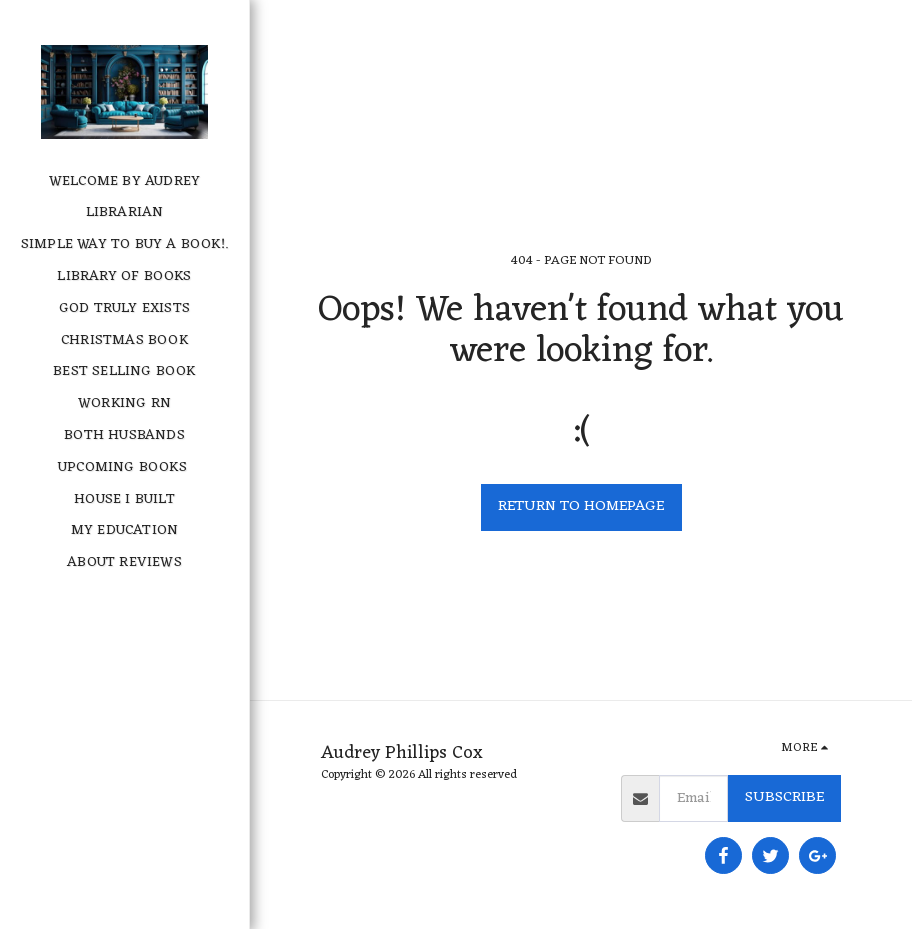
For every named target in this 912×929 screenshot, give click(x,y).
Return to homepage (581, 506)
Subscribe (784, 797)
